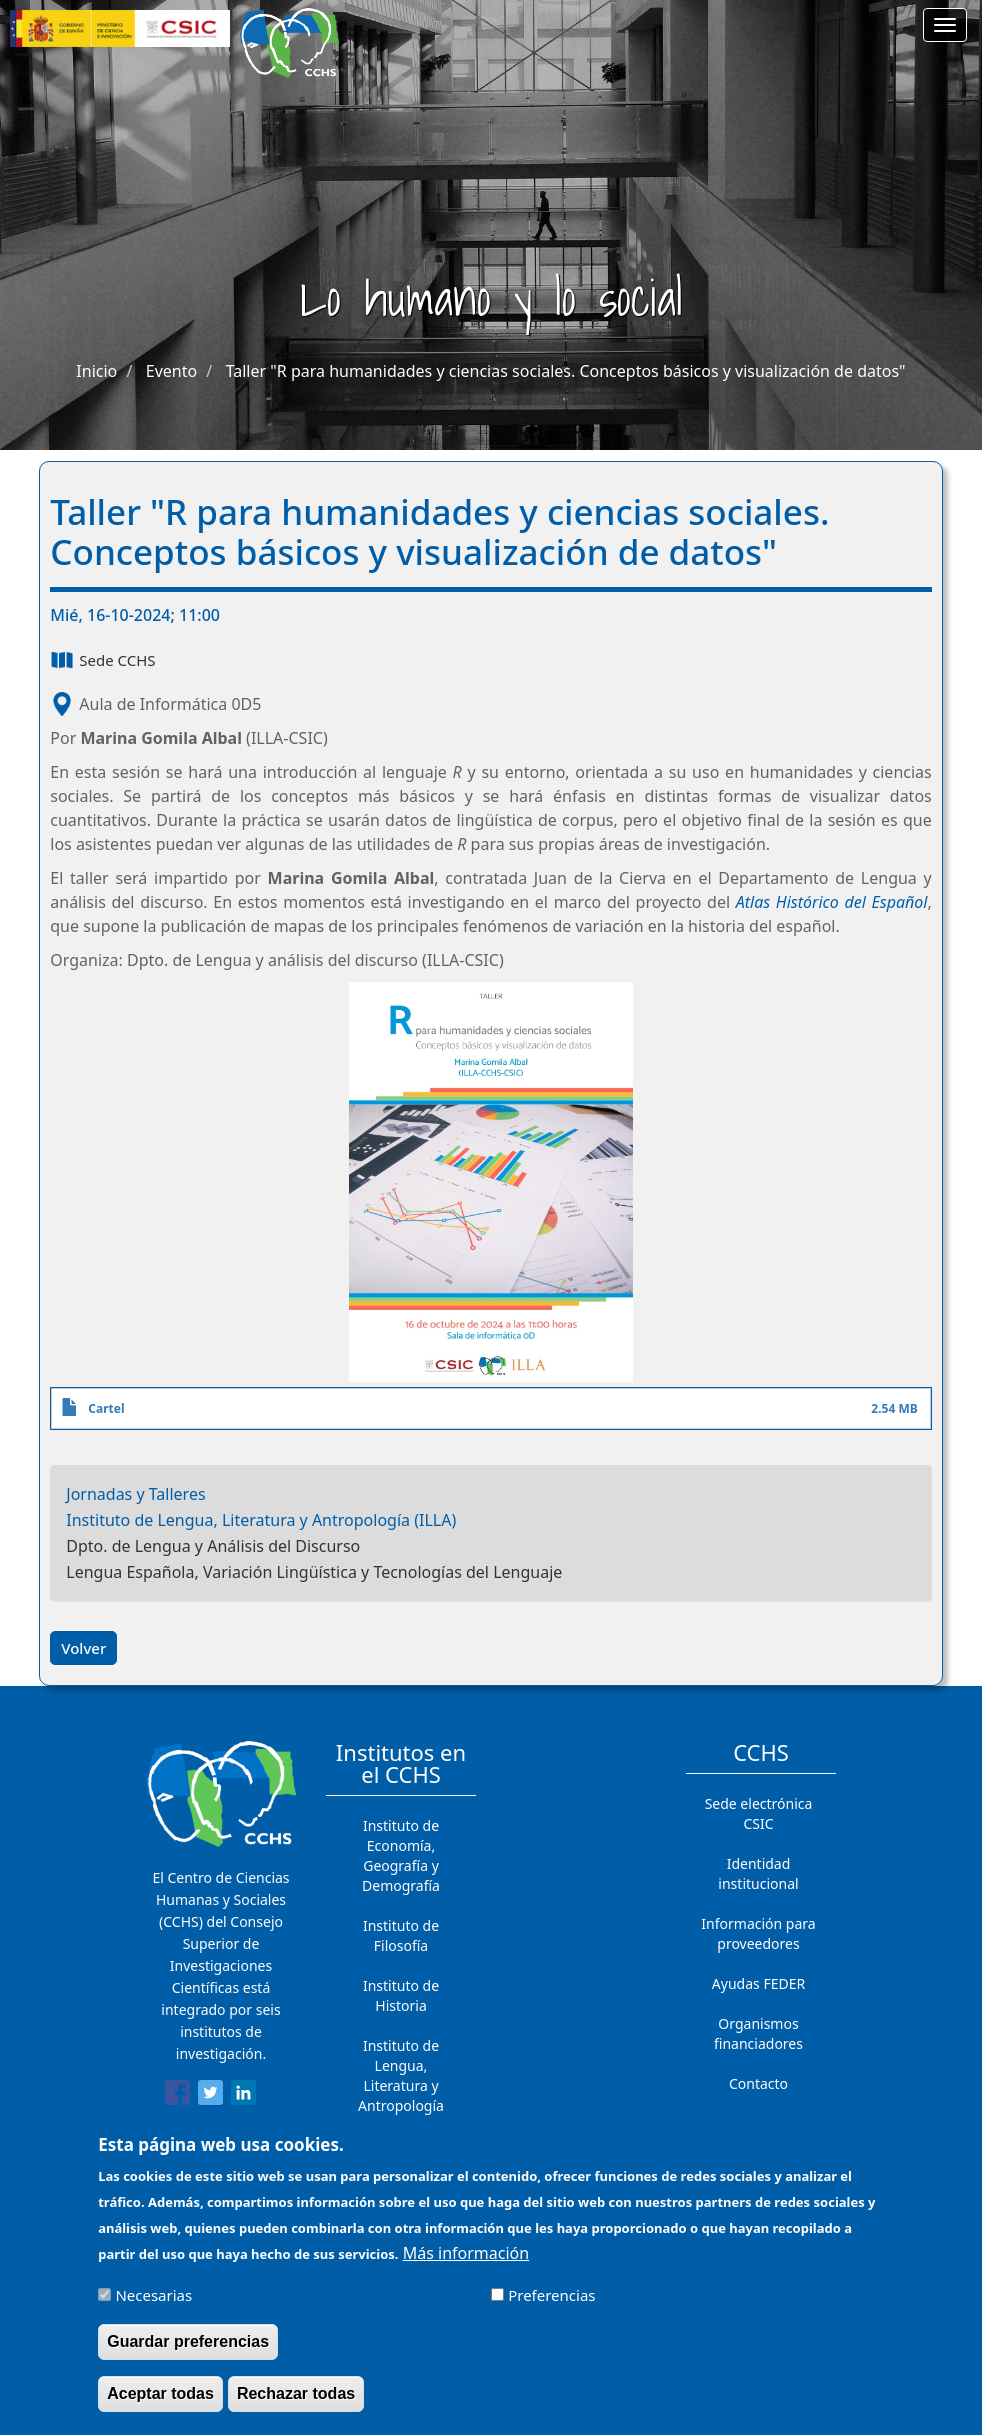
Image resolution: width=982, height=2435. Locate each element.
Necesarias (153, 2305)
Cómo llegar (759, 2123)
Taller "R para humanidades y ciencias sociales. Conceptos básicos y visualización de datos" (566, 371)
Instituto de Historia (401, 1995)
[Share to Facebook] (177, 2096)
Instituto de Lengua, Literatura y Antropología (401, 2075)
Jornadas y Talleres (135, 1494)
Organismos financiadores (758, 2033)
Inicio (96, 371)
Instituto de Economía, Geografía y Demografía (401, 1855)
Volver (83, 1648)
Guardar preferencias (188, 2351)
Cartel (106, 1408)
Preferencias (551, 2305)
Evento (171, 371)
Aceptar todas (160, 2403)
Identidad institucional (758, 1873)
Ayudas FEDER (758, 1983)
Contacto (758, 2083)
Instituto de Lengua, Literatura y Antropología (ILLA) (261, 1520)
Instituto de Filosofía (401, 1935)
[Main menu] (945, 25)
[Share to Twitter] (210, 2096)
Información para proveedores (758, 1933)
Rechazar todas (296, 2403)
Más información (466, 2263)
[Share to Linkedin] (243, 2096)
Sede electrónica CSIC (759, 1813)
